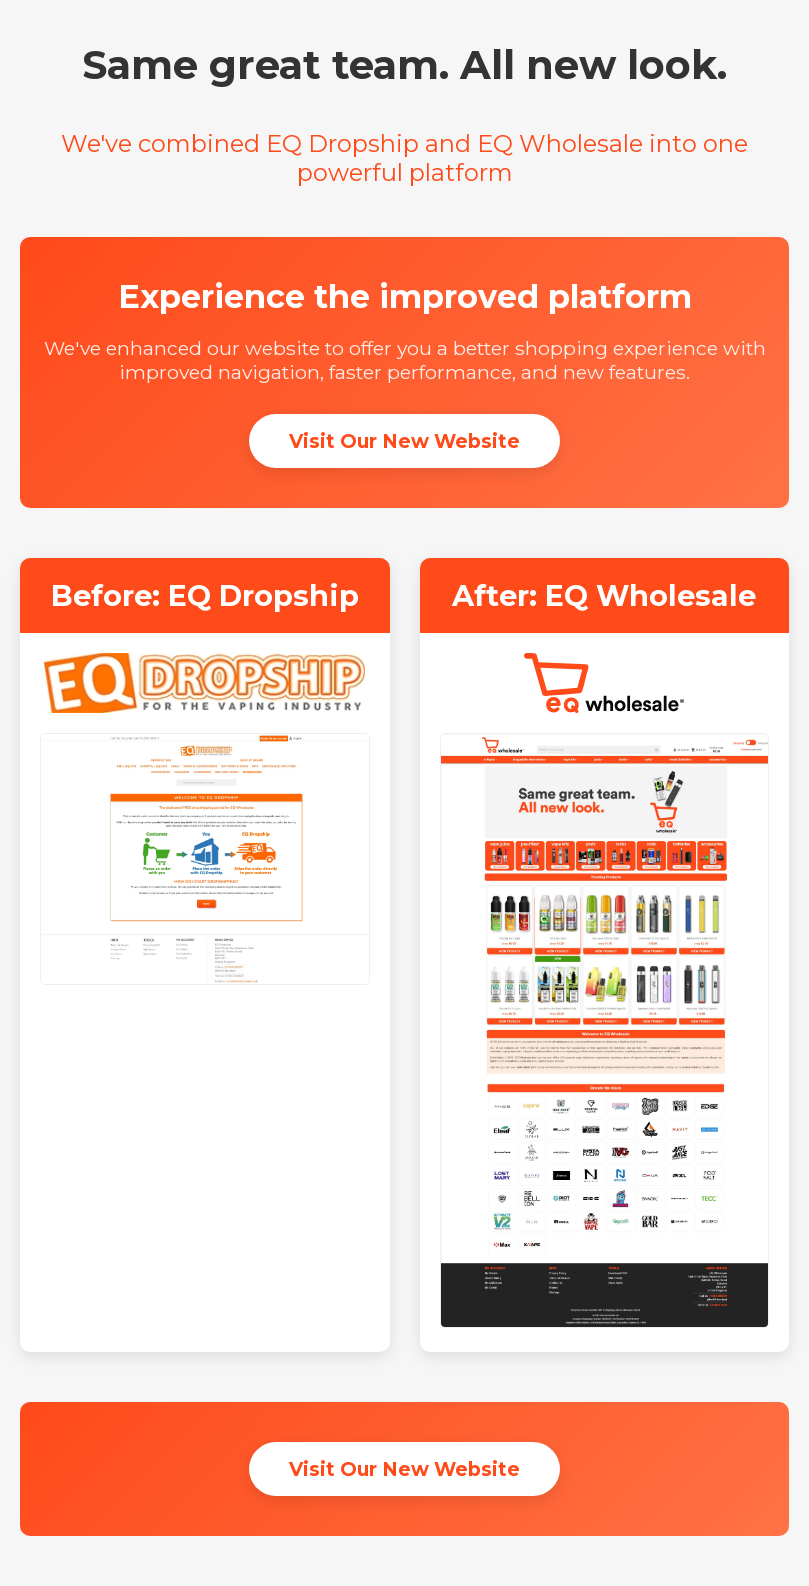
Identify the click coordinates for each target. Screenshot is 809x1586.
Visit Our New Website (404, 441)
